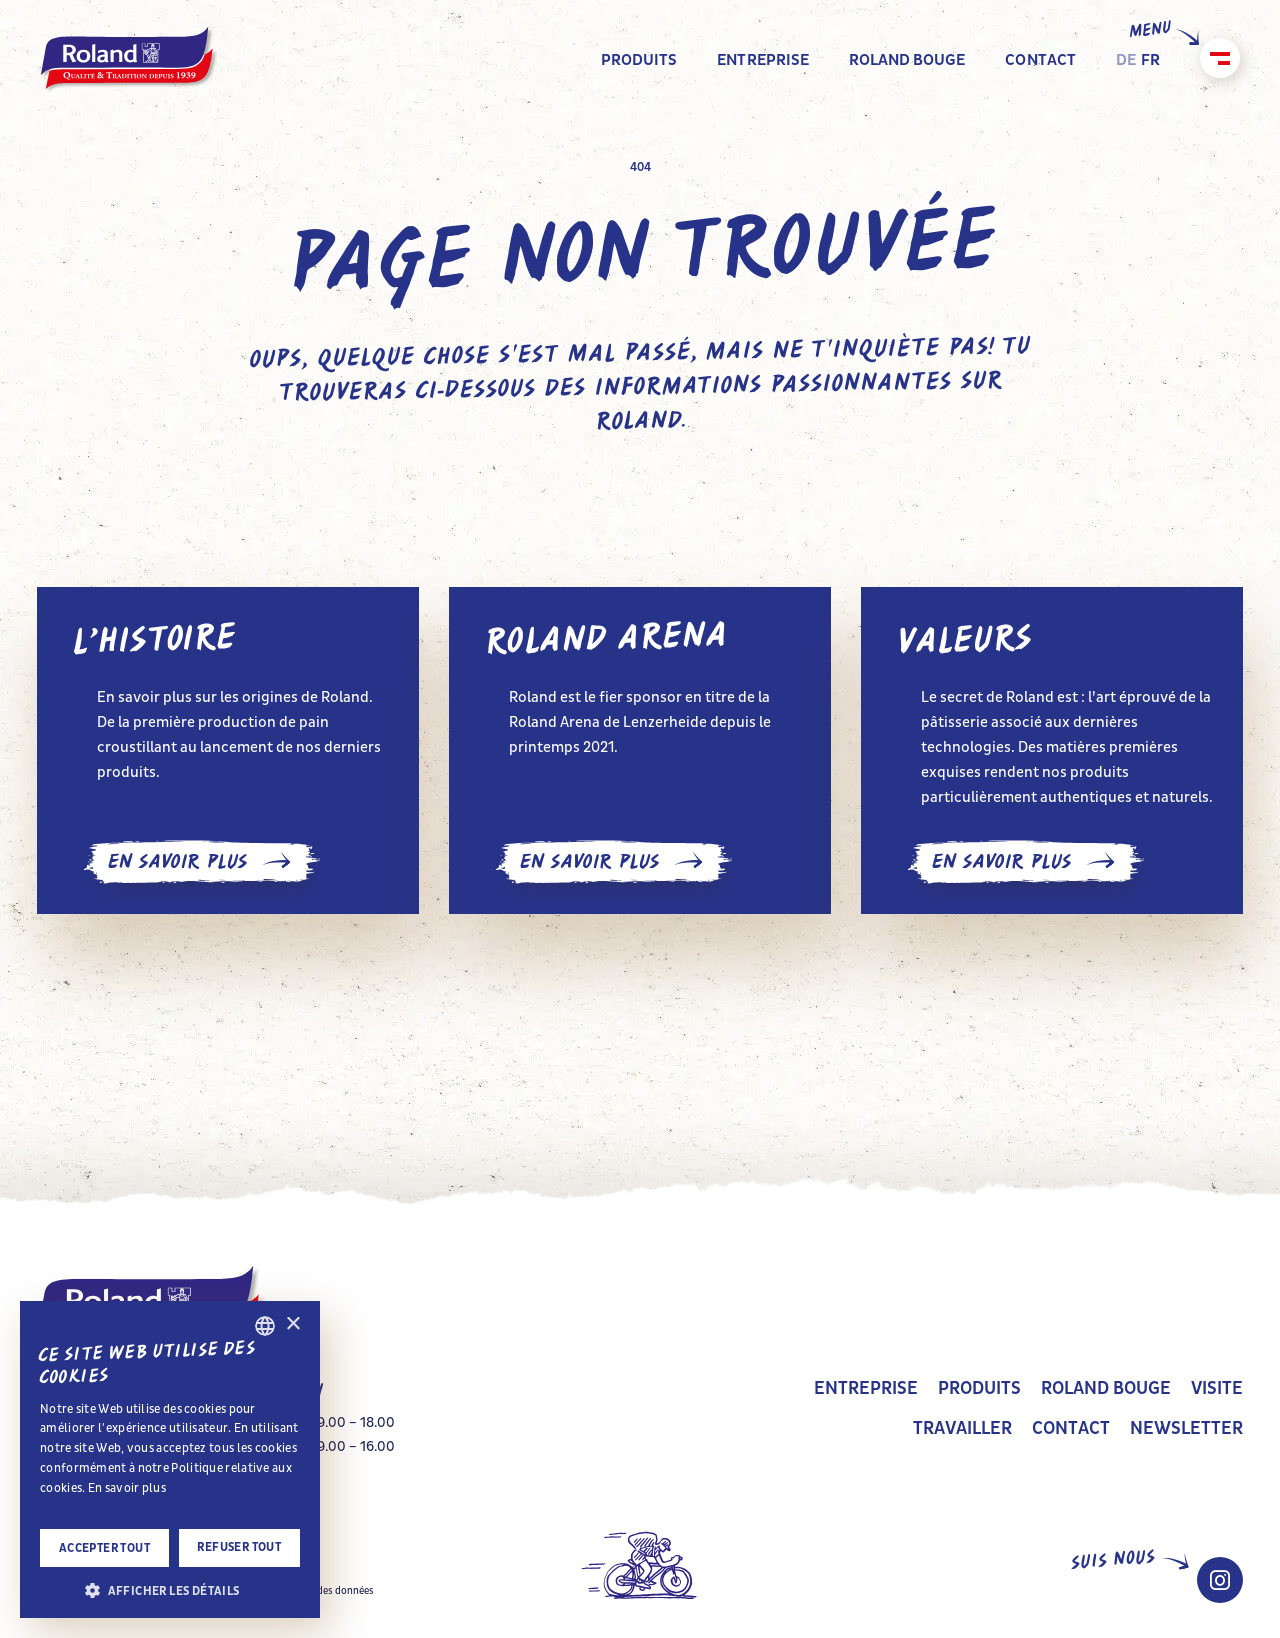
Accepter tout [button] (104, 1548)
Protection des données (320, 1591)
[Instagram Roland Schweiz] (1220, 1580)
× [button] (292, 1324)
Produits (979, 1389)
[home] (129, 60)
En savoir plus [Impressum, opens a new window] (127, 1488)
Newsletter (1186, 1429)
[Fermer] (1220, 58)
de (1126, 59)
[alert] (170, 1459)
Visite (1217, 1389)
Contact (1071, 1429)
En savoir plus (201, 862)
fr (1150, 59)
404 (640, 167)
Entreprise (866, 1389)
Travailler (962, 1429)
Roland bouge (1106, 1389)
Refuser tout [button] (239, 1547)
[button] (170, 1589)
